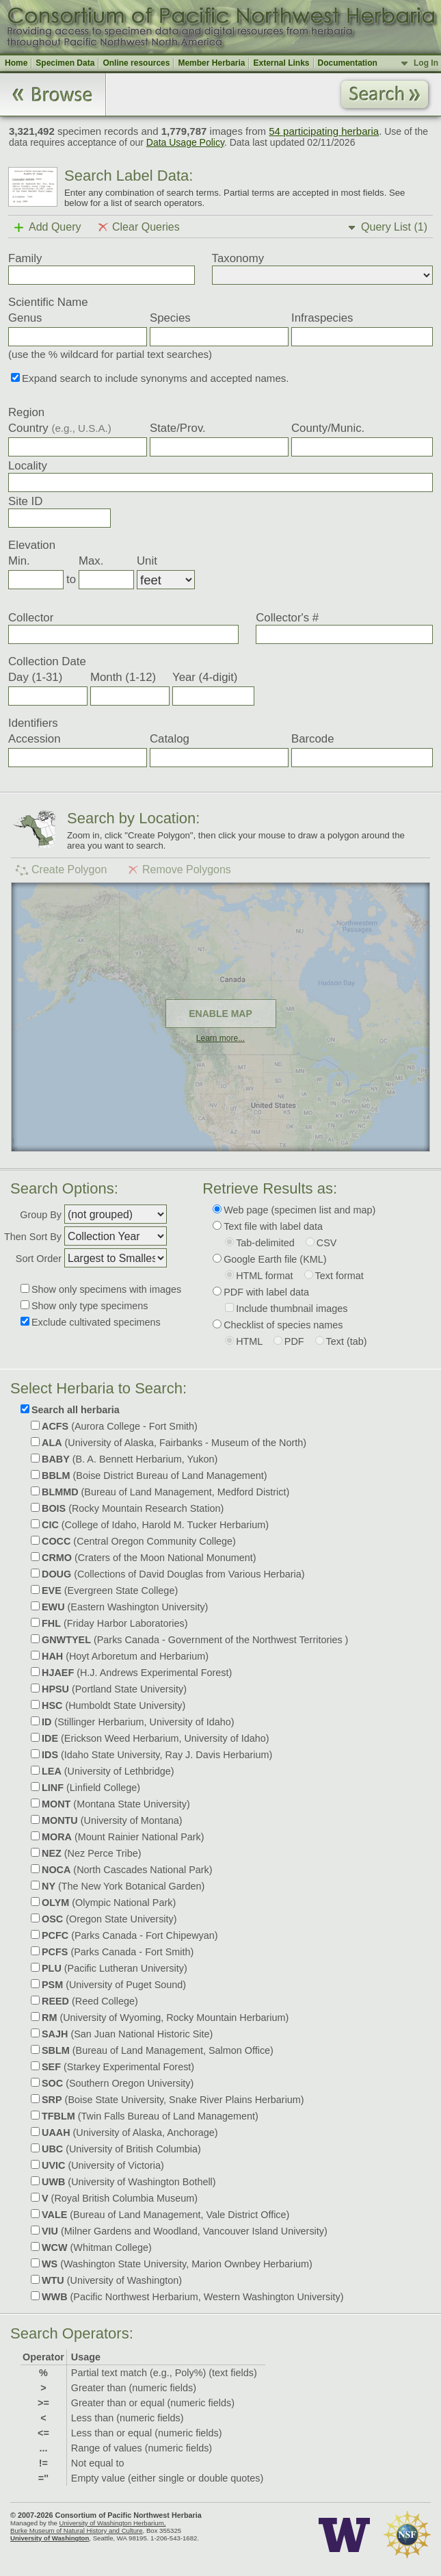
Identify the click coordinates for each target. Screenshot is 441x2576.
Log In (426, 63)
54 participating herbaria (324, 131)
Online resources (136, 63)
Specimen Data (65, 63)
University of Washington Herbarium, (112, 2523)
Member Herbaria (211, 63)
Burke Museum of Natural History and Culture (76, 2530)
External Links (281, 63)
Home (16, 63)
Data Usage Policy (185, 142)
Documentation (347, 63)
